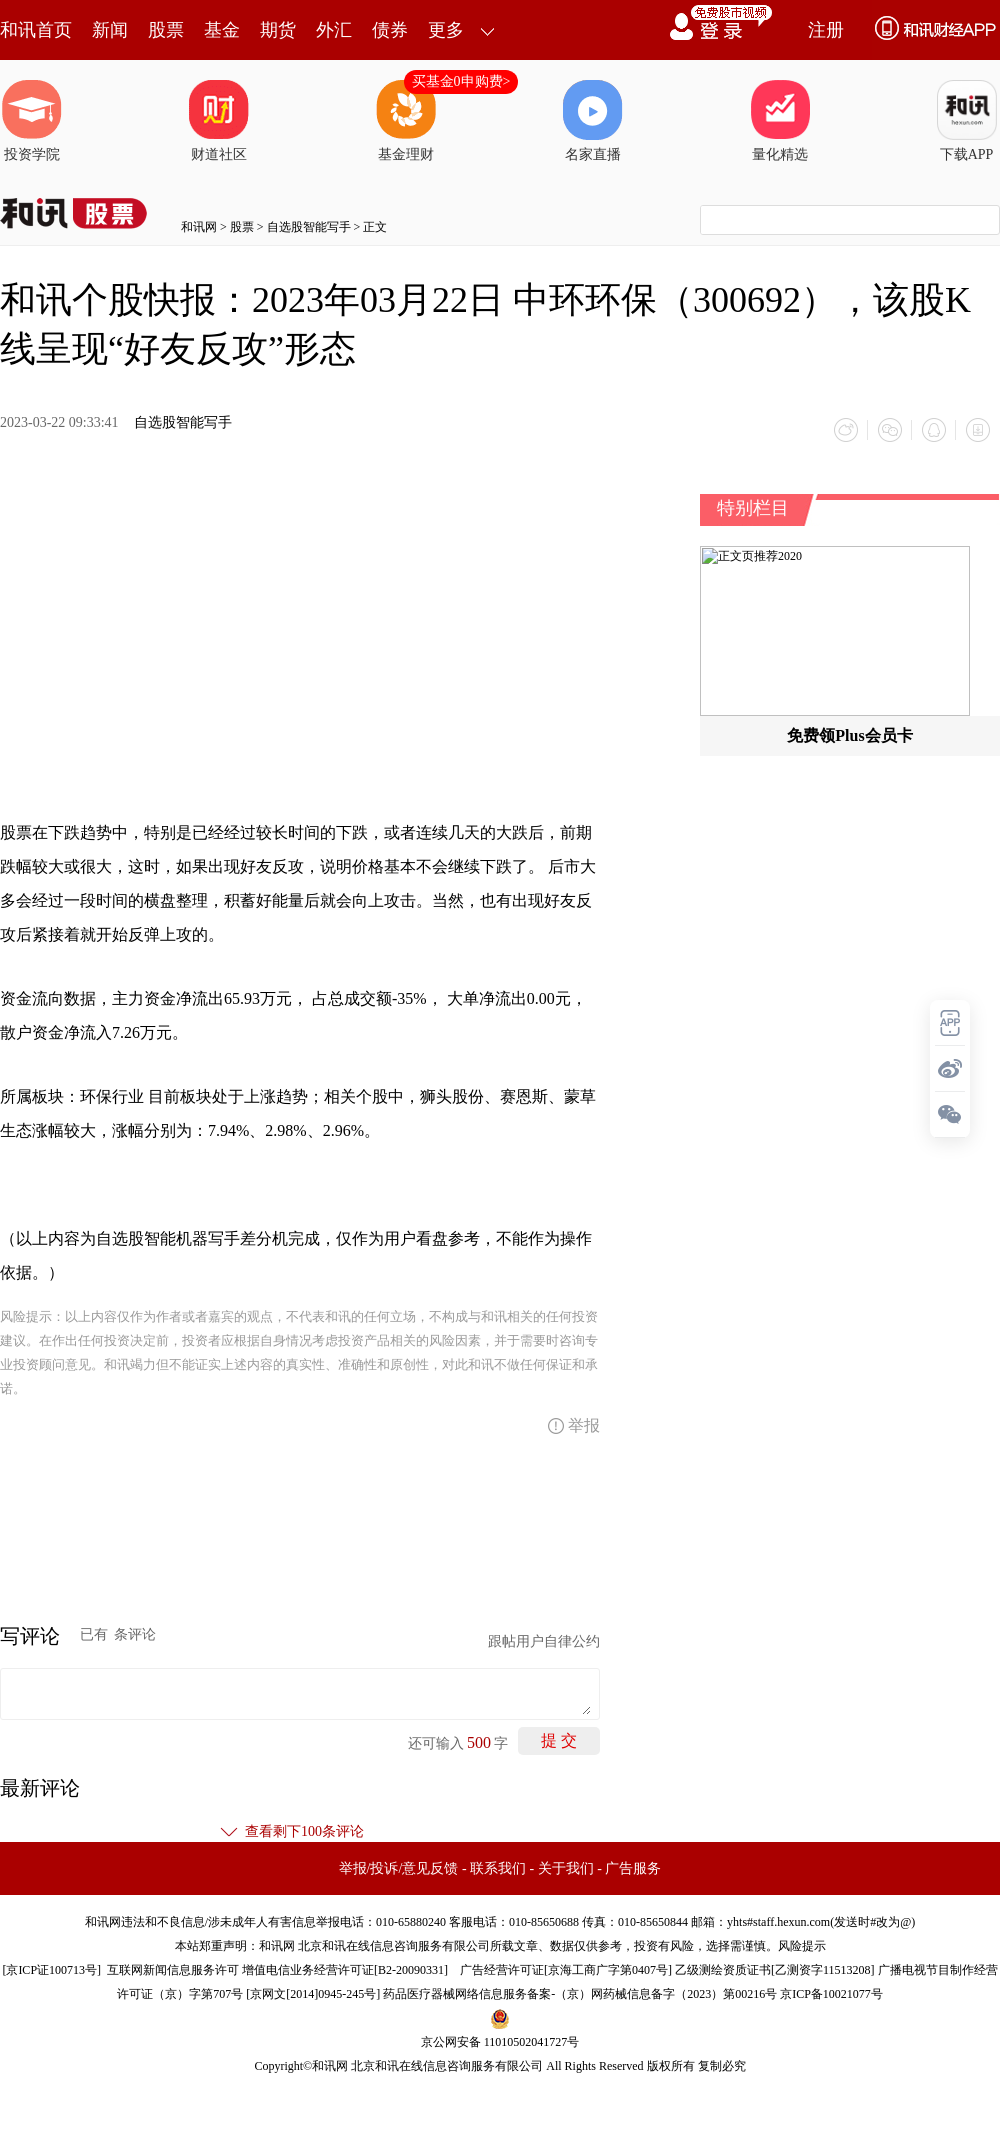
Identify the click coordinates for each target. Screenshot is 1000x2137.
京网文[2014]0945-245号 (313, 1994)
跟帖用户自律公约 (544, 1641)
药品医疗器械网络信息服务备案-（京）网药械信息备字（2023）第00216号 (580, 1994)
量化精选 (780, 121)
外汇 (334, 30)
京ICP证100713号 (51, 1970)
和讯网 (199, 227)
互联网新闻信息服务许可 (173, 1970)
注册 (826, 30)
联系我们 (498, 1868)
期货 (278, 30)
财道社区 (219, 121)
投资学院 (32, 121)
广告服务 (633, 1868)
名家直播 (593, 121)
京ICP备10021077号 (831, 1994)
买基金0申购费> (461, 81)
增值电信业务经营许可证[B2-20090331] (345, 1970)
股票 (166, 30)
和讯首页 (36, 30)
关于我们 (566, 1868)
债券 (390, 30)
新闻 (110, 30)
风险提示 (802, 1946)
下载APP (967, 121)
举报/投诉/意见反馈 (399, 1868)
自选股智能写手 (309, 227)
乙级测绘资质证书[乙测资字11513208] (775, 1970)
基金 (222, 30)
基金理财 (406, 121)
